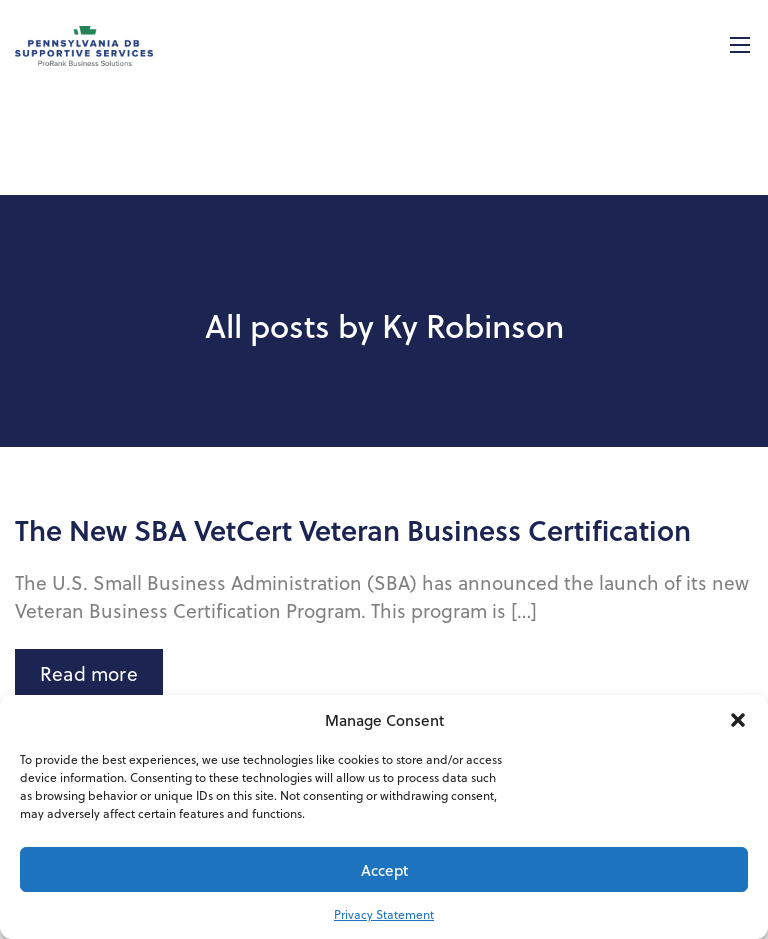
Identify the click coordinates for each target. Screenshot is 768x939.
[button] (738, 720)
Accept (384, 870)
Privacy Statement (384, 914)
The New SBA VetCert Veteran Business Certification (353, 530)
